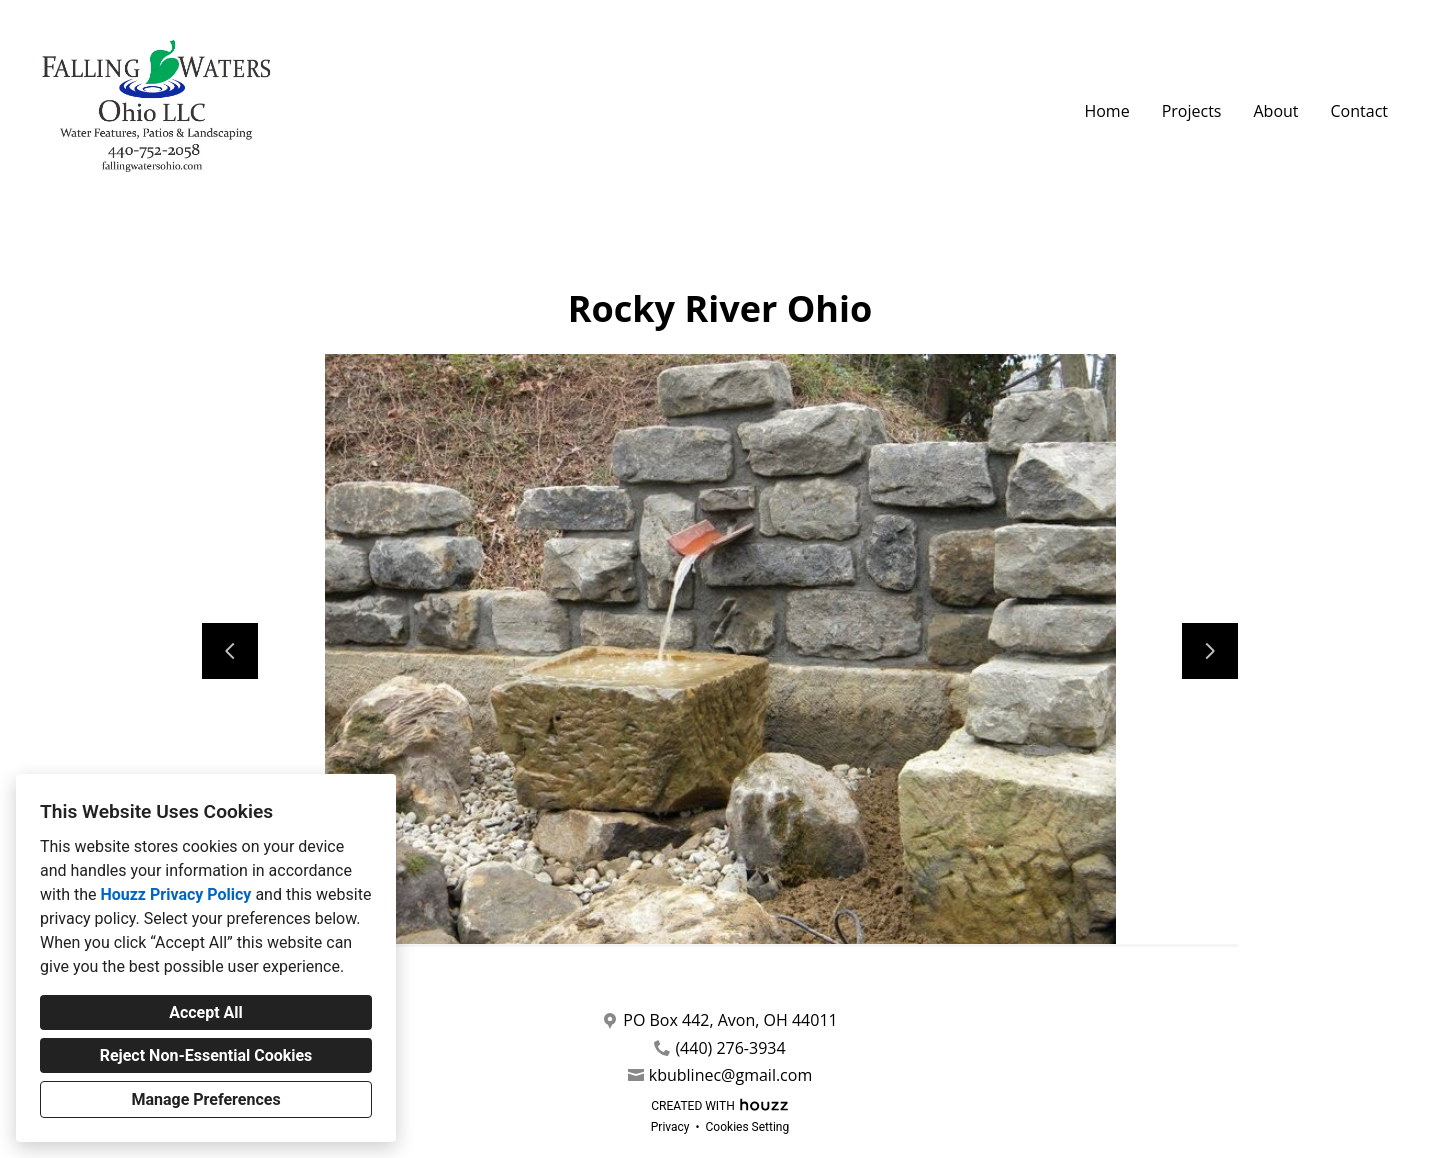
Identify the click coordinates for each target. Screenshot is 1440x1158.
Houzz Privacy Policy (175, 894)
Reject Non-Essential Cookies (206, 1055)
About (1275, 111)
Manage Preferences (205, 1099)
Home (1106, 111)
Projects (1192, 111)
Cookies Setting (748, 1127)
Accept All (206, 1012)
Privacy (670, 1127)
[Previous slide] (230, 651)
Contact (1359, 111)
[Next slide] (1210, 651)
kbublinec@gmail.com (730, 1075)
